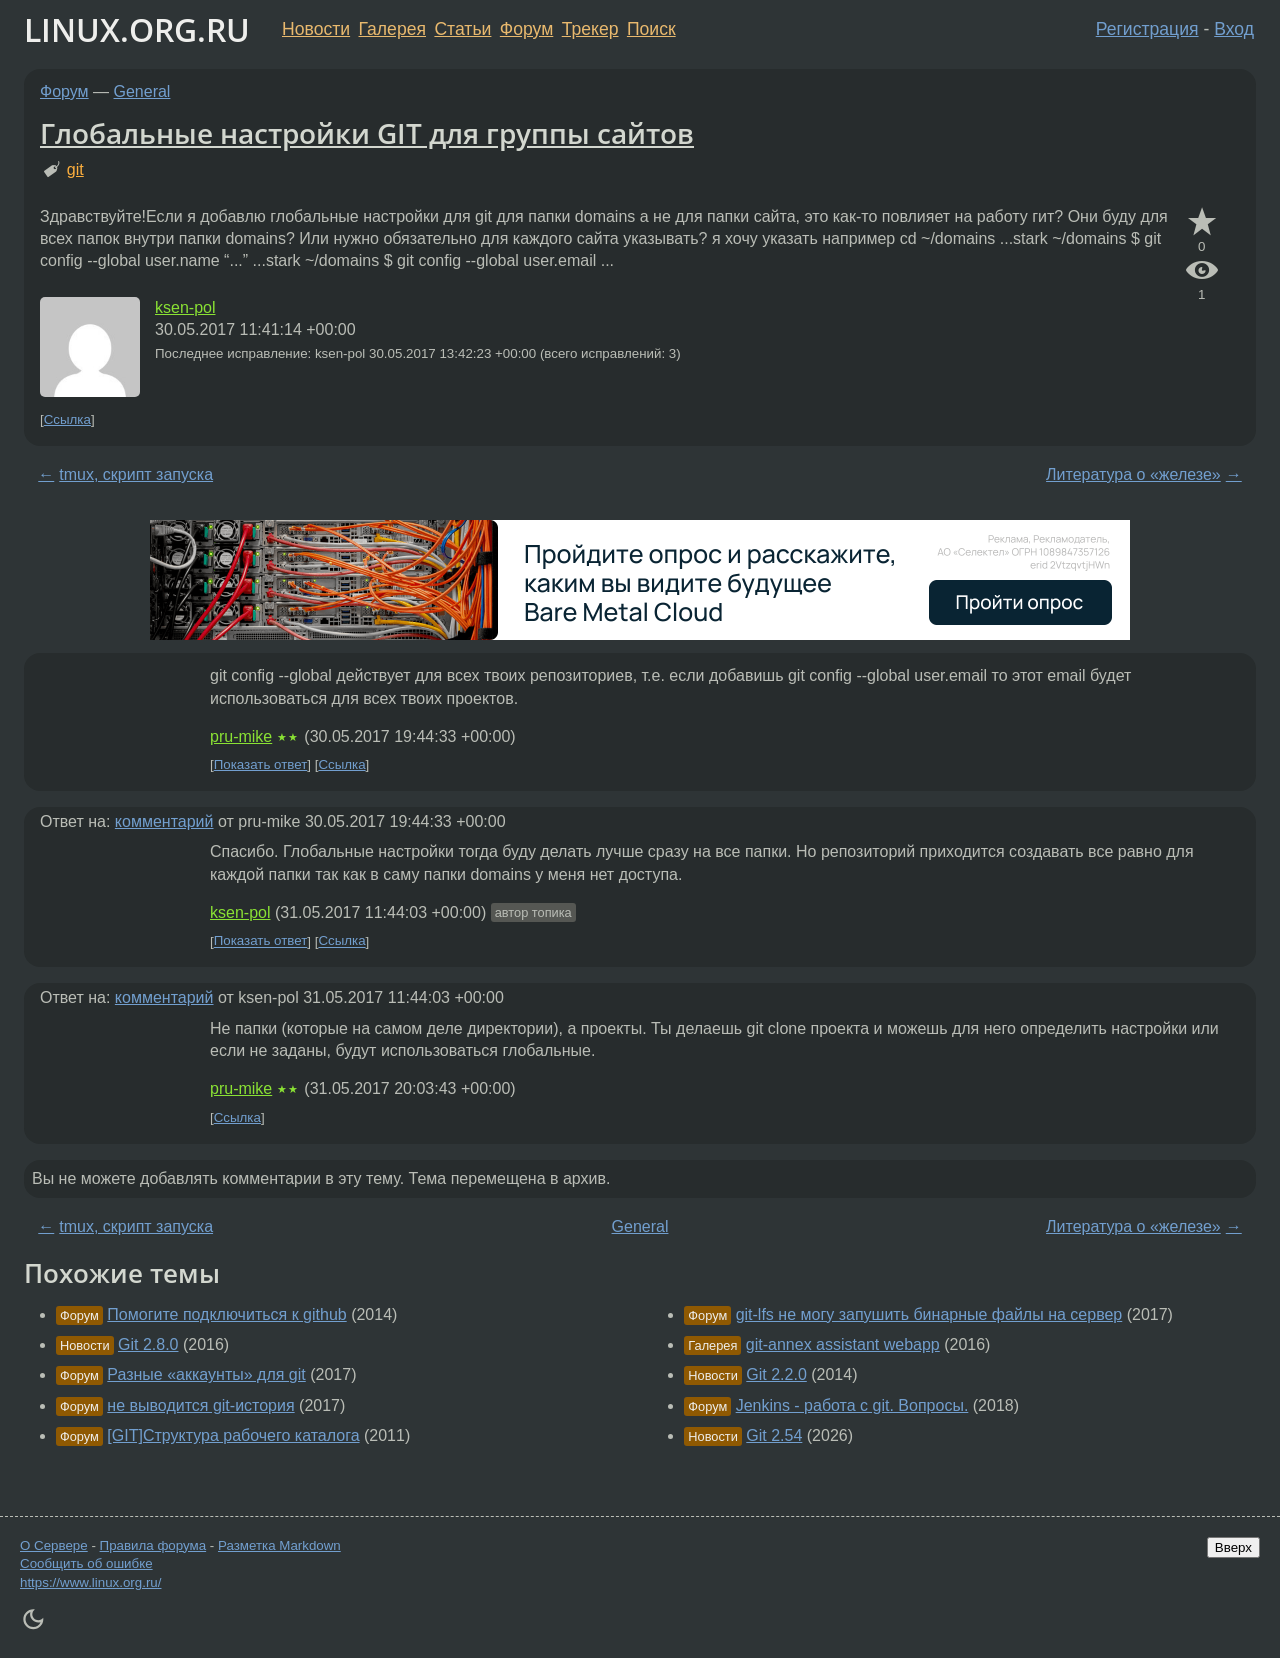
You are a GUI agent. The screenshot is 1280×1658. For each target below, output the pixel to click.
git (75, 169)
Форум (526, 29)
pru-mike (241, 736)
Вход (1234, 29)
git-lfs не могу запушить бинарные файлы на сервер (929, 1314)
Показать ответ (261, 764)
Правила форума (153, 1545)
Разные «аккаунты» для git (206, 1374)
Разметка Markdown (279, 1545)
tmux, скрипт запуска (136, 474)
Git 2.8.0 (148, 1344)
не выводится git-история (200, 1405)
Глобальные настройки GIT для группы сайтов (367, 133)
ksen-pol (185, 307)
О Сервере (54, 1545)
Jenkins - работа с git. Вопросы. (852, 1405)
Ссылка (67, 419)
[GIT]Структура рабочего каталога (233, 1435)
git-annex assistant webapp (843, 1344)
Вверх (1233, 1547)
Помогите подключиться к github (226, 1314)
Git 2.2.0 (776, 1374)
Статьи (462, 29)
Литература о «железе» (1133, 474)
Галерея (392, 29)
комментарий (164, 821)
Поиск (651, 29)
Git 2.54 (774, 1435)
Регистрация (1147, 29)
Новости (316, 29)
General (142, 91)
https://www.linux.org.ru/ (90, 1582)
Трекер (590, 29)
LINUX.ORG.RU (137, 29)
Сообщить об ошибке (86, 1563)
